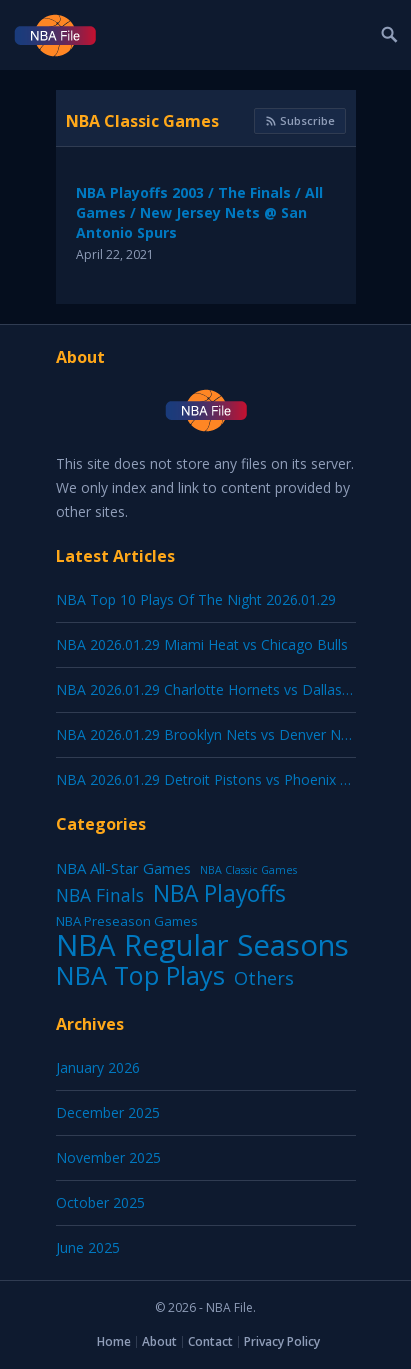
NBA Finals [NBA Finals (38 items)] (100, 895)
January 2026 (98, 1067)
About (159, 1341)
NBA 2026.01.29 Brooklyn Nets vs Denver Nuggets (220, 734)
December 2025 (108, 1112)
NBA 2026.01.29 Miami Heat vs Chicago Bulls (202, 644)
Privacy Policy (282, 1341)
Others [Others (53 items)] (264, 978)
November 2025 (108, 1157)
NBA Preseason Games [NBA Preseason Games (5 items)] (127, 921)
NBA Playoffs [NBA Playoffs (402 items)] (219, 894)
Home (114, 1341)
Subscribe (300, 120)
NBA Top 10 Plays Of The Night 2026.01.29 (196, 599)
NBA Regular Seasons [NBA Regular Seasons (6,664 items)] (202, 945)
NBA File (229, 1307)
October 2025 (100, 1202)
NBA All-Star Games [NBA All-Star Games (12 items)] (123, 868)
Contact (210, 1341)
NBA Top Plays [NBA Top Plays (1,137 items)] (140, 975)
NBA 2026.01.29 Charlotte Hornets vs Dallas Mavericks (233, 689)
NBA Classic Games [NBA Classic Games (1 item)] (248, 870)
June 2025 (88, 1247)
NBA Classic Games (142, 121)
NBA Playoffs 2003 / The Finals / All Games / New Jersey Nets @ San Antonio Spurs (199, 212)
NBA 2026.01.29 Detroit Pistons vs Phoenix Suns (213, 779)
